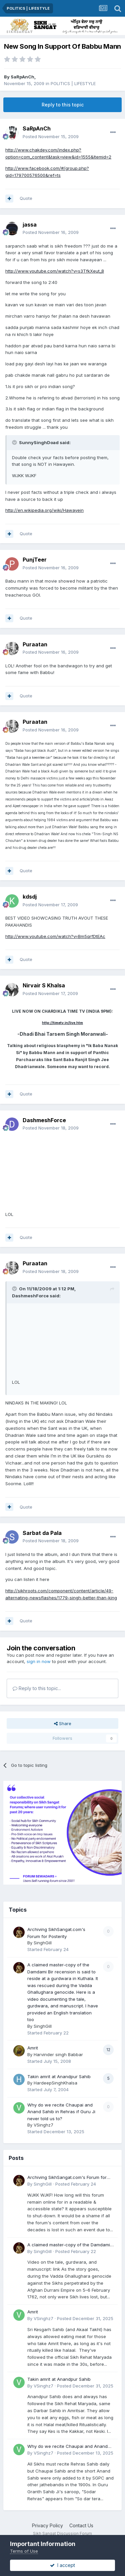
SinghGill (43, 1942)
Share (62, 1723)
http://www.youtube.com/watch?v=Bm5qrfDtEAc (55, 936)
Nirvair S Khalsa (44, 985)
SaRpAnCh (22, 76)
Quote (26, 198)
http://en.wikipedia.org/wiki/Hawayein (44, 510)
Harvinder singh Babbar (58, 2054)
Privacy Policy (47, 2525)
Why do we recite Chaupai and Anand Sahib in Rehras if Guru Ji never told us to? (61, 2111)
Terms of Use (24, 2551)
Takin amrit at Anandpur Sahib (59, 2076)
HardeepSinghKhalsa (55, 2082)
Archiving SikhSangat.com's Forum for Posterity (67, 2178)
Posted (51, 136)
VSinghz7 (43, 2125)
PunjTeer (35, 559)
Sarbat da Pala (42, 1533)
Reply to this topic (63, 104)
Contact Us (81, 2525)
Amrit (32, 2047)
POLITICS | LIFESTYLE (73, 83)
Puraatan (35, 644)
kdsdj (30, 896)
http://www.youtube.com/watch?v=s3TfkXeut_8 (54, 271)
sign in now (39, 1661)
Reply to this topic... (37, 1688)
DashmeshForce (44, 1120)
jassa (30, 224)
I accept (62, 2565)
